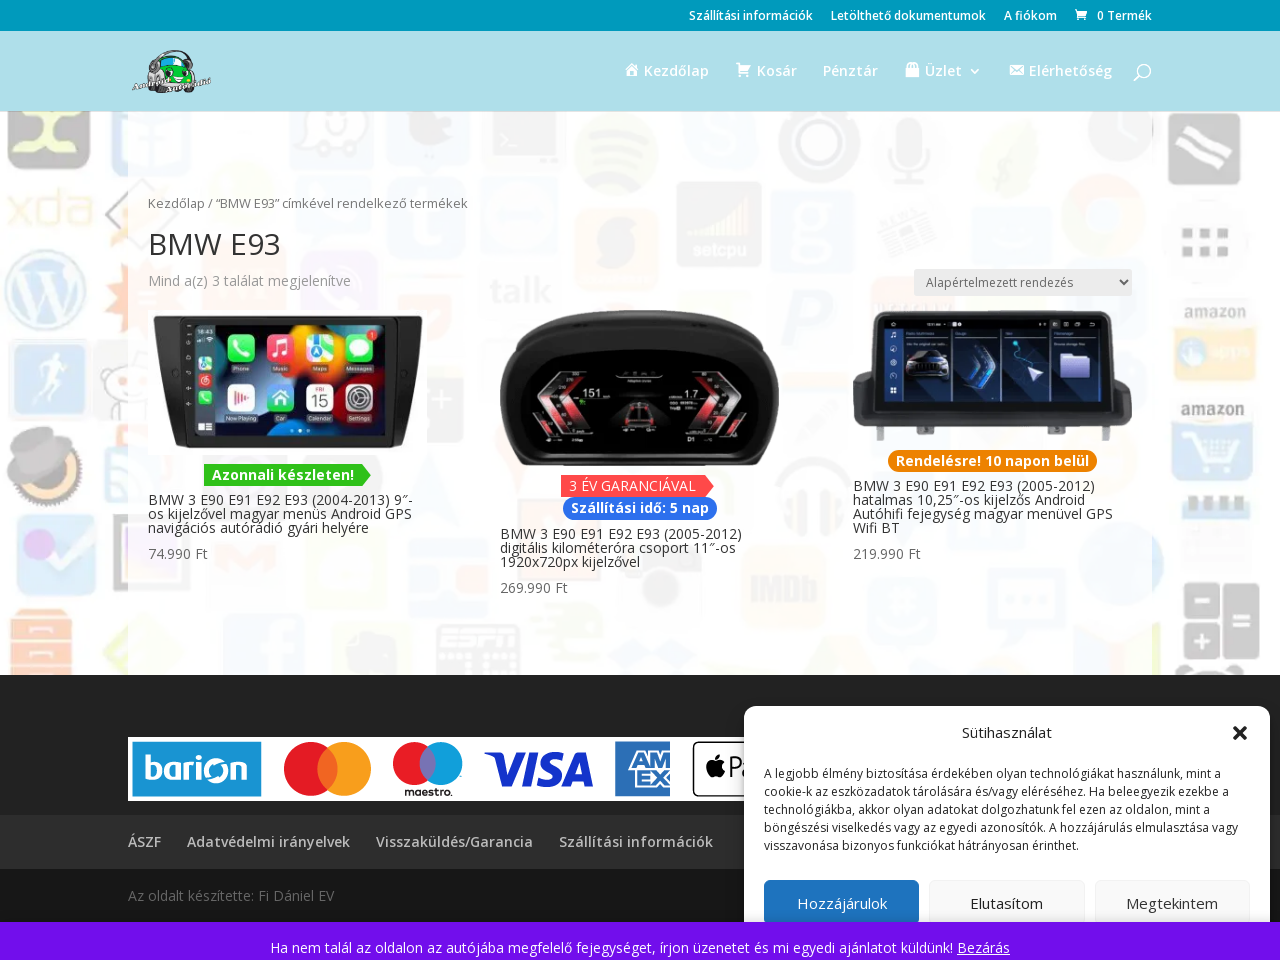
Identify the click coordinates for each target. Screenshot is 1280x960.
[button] (1240, 733)
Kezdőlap (176, 203)
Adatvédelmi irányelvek (268, 841)
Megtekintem (1172, 903)
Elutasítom (1006, 903)
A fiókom (1030, 17)
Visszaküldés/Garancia (454, 841)
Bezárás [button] (983, 947)
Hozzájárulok (842, 903)
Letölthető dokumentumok (908, 17)
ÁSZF (144, 841)
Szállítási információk (751, 17)
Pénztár (850, 72)
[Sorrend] (1023, 282)
